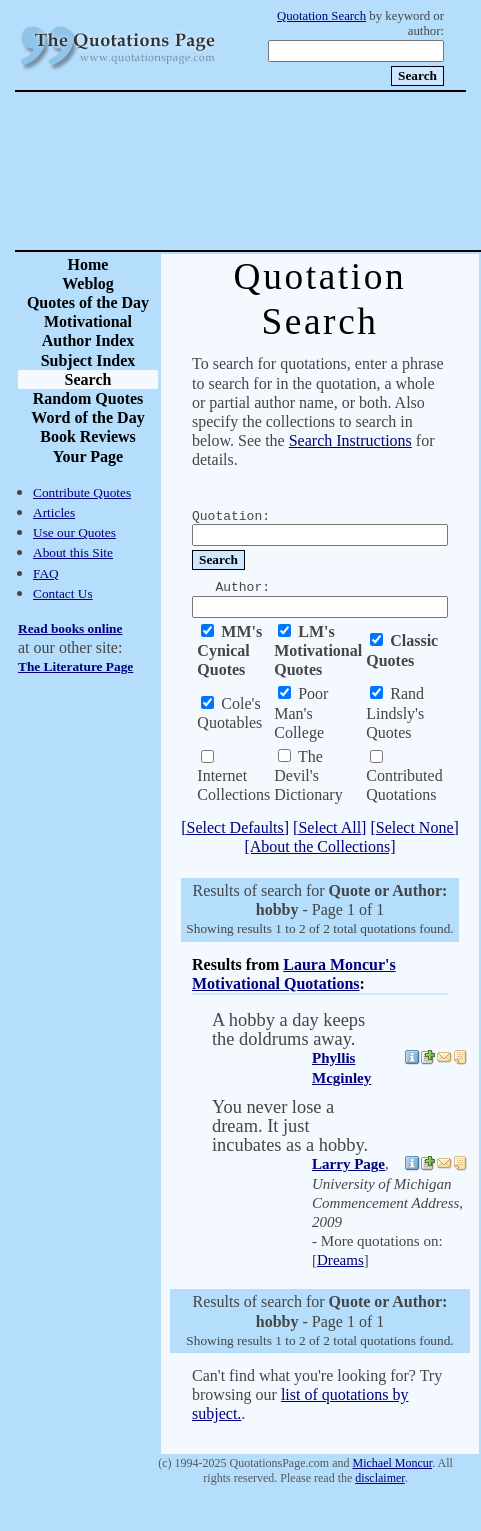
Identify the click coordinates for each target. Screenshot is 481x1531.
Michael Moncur (392, 1463)
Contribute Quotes (82, 492)
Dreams (340, 1260)
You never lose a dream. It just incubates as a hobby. (290, 1126)
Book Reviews (88, 436)
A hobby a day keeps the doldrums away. (288, 1029)
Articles (54, 512)
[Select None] (414, 827)
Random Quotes (88, 398)
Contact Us (63, 593)
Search (88, 379)
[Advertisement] (310, 171)
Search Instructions (350, 440)
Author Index (88, 340)
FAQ (46, 573)
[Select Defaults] (235, 827)
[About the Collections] (319, 846)
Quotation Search (321, 16)
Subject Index (88, 360)
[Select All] (329, 827)
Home (88, 264)
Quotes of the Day (88, 302)
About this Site (73, 552)
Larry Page (348, 1164)
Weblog (88, 283)
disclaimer (379, 1478)
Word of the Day (87, 417)
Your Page (88, 456)
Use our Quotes (74, 532)
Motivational (88, 321)
